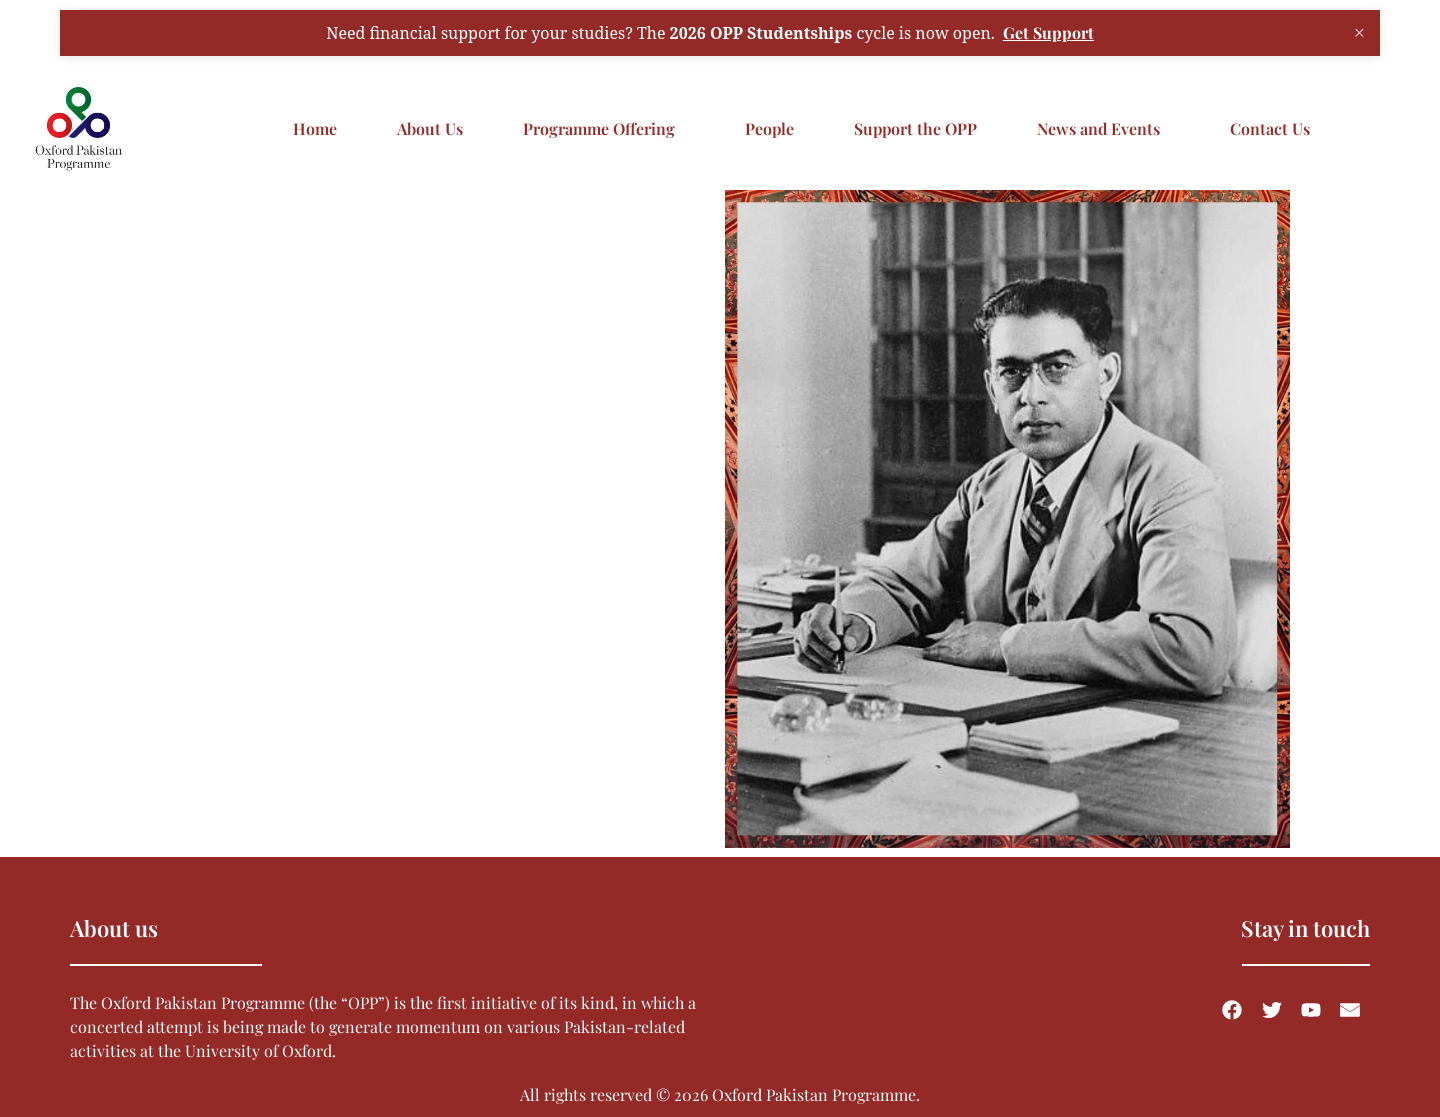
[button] (604, 129)
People (769, 128)
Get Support (1048, 31)
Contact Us (1270, 128)
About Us (430, 128)
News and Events (1098, 128)
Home (315, 128)
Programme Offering (599, 128)
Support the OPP (915, 128)
